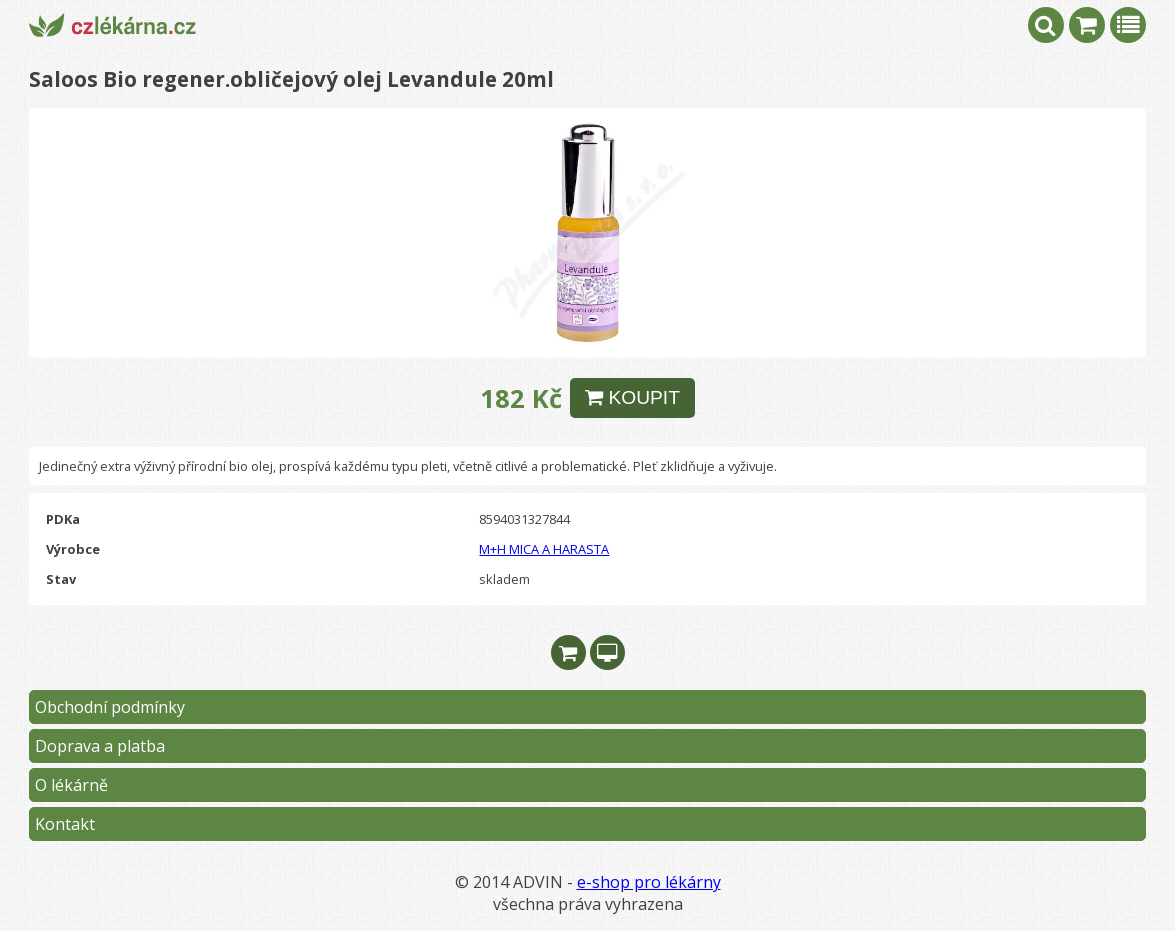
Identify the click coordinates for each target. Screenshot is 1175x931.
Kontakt (65, 824)
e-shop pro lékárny (649, 882)
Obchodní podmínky (110, 707)
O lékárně (71, 785)
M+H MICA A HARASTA (544, 549)
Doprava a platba (100, 746)
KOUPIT (632, 397)
